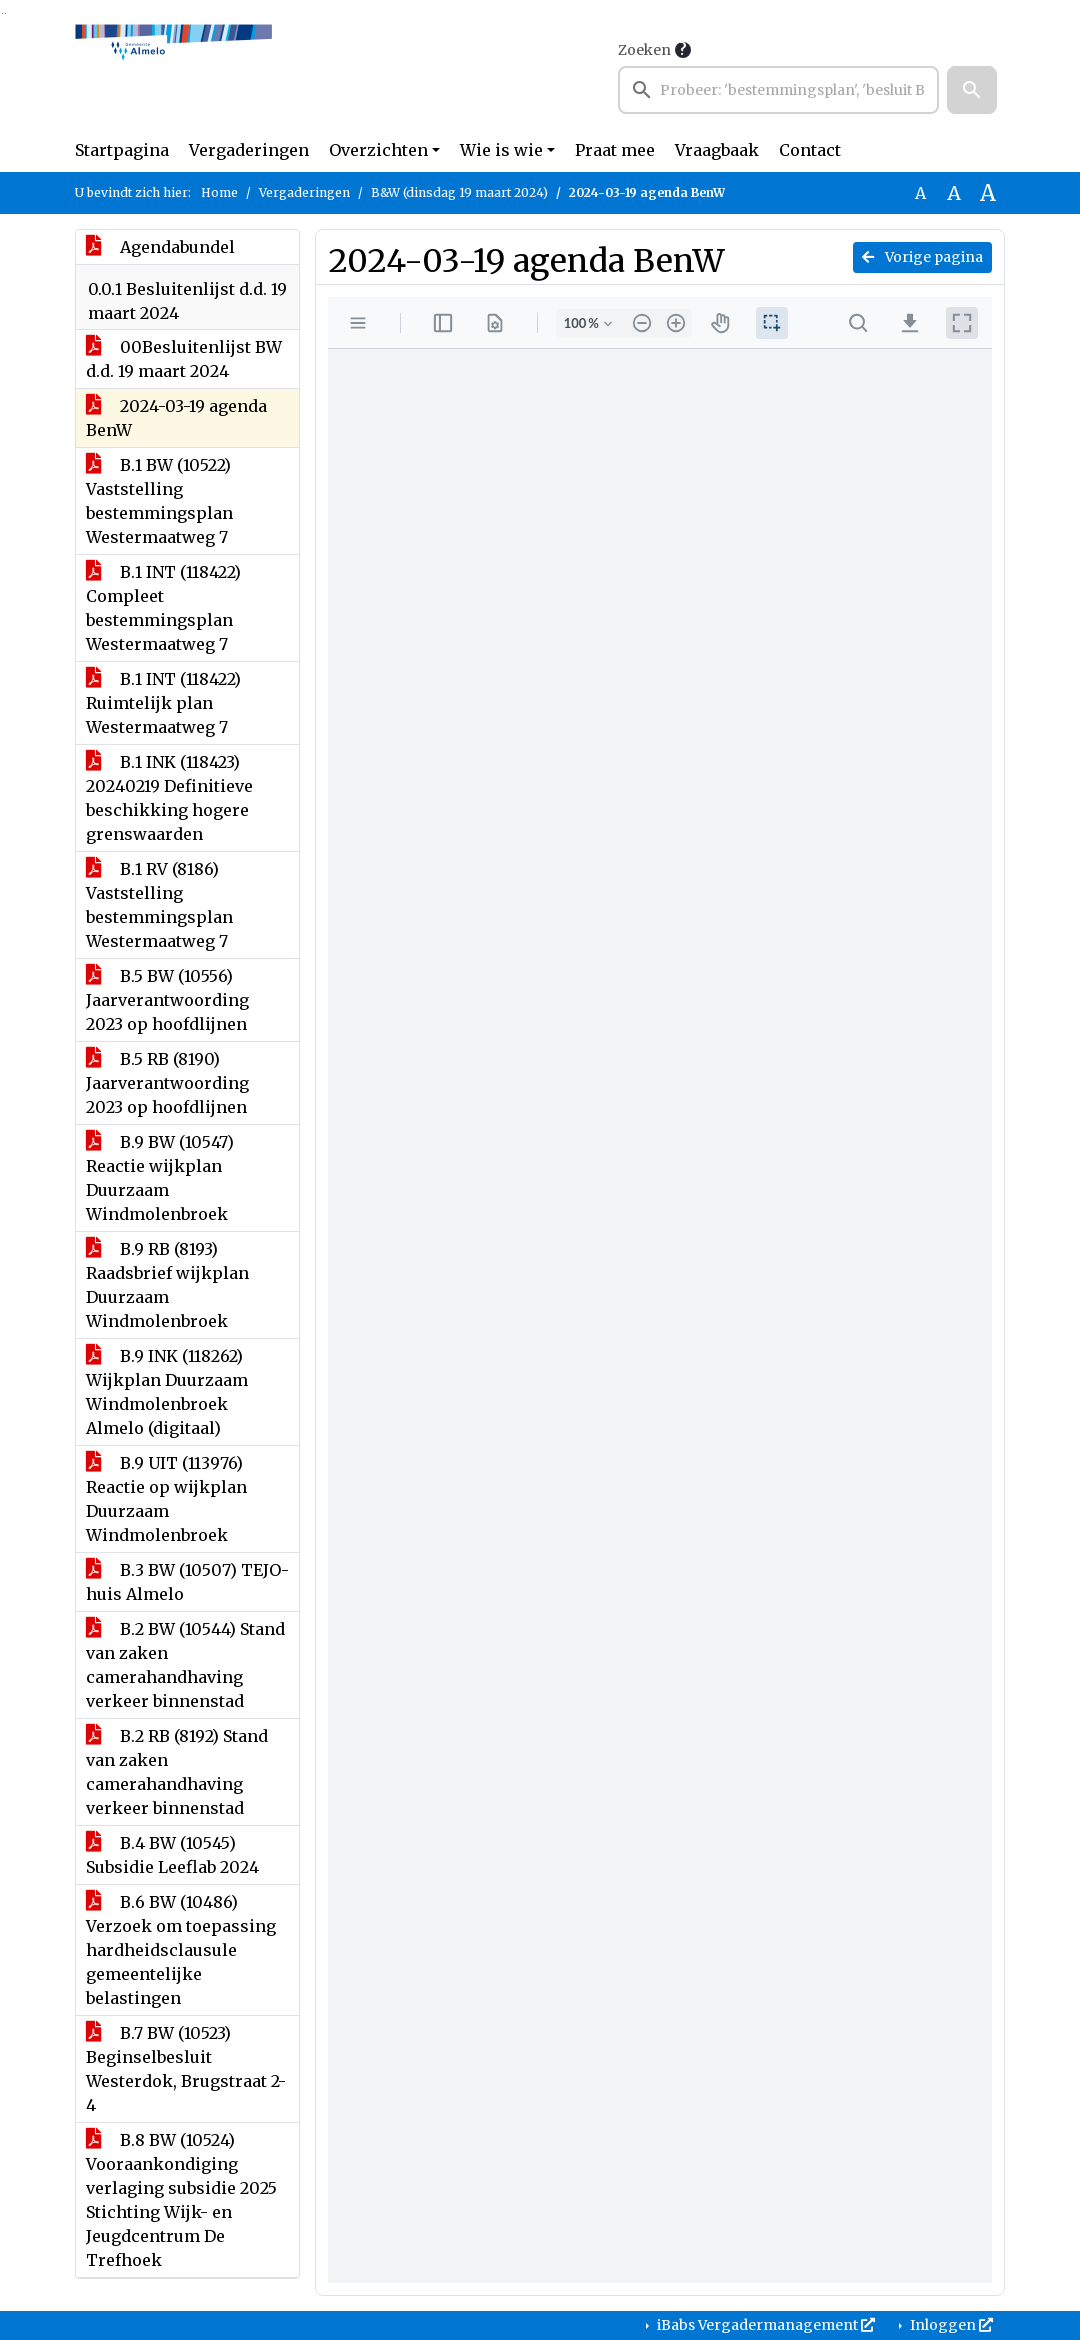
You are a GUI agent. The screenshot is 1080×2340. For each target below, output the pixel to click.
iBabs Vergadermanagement (764, 2325)
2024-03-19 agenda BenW (176, 418)
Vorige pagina (922, 257)
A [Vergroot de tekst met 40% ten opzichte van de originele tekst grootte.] (988, 193)
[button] (972, 90)
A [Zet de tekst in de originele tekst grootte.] (920, 193)
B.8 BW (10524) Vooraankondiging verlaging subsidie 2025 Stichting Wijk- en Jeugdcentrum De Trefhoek (181, 2200)
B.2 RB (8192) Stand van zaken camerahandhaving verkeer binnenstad (177, 1772)
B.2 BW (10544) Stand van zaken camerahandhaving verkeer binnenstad (185, 1665)
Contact (810, 150)
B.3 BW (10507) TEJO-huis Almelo (187, 1582)
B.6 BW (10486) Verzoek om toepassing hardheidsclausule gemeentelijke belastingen (181, 1950)
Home (219, 192)
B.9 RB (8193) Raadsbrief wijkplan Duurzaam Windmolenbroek (167, 1285)
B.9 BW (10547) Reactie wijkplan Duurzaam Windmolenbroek (160, 1178)
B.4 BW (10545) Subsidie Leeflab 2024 (172, 1855)
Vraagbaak (717, 150)
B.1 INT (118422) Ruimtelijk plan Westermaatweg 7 (163, 703)
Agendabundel (160, 247)
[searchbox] (778, 90)
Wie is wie (501, 150)
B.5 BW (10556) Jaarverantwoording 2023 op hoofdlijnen (167, 1000)
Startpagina (122, 150)
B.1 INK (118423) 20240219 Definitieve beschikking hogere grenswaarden (169, 798)
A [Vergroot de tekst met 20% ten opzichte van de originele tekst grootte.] (954, 193)
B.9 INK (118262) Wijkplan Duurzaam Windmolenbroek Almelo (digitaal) (167, 1392)
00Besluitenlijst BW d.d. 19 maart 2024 (184, 359)
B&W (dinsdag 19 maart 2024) (459, 192)
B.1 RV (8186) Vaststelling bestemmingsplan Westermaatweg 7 (159, 905)
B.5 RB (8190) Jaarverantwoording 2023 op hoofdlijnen (167, 1083)
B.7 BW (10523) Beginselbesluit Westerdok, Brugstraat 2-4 (186, 2069)
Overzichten (378, 150)
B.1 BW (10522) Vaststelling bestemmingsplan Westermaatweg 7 (159, 501)
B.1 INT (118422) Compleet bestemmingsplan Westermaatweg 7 (163, 608)
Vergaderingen (249, 150)
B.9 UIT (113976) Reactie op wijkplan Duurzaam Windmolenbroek (166, 1499)
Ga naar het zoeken (2, 13)
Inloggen (950, 2325)
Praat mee (615, 150)
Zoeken (644, 50)
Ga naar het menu (5, 13)
